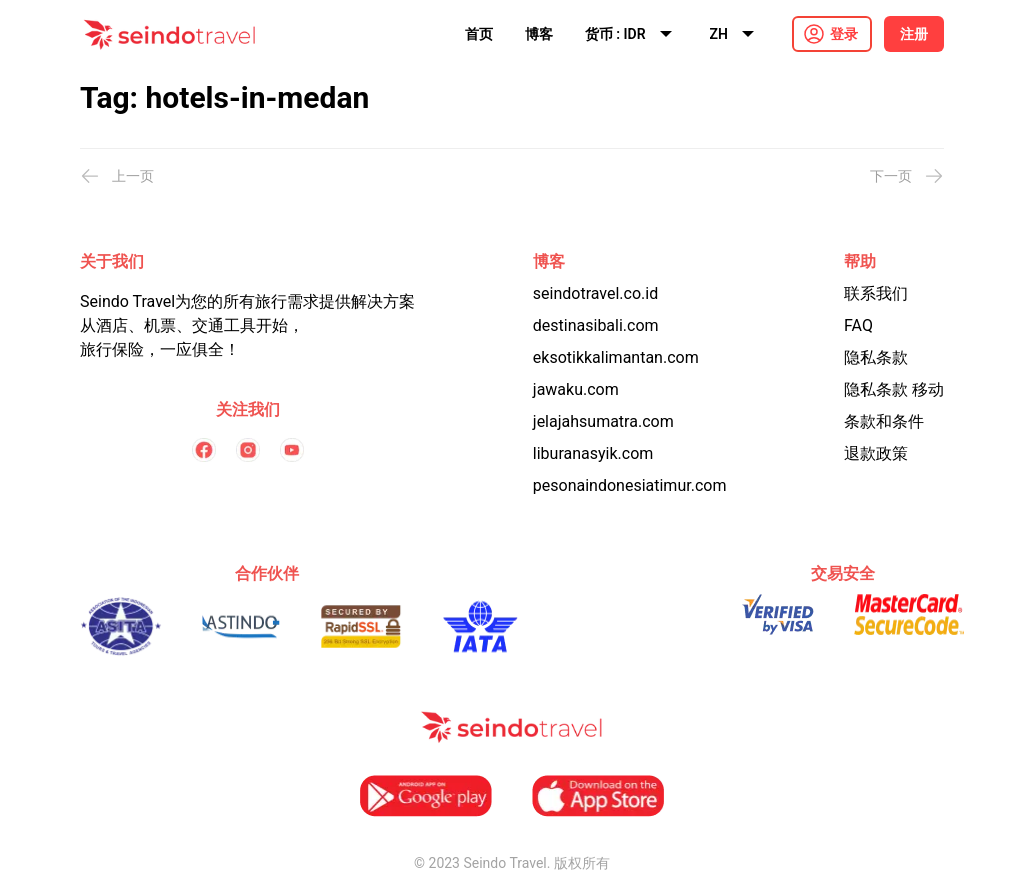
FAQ (858, 325)
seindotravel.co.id (595, 293)
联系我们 (876, 293)
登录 (844, 34)
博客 (539, 34)
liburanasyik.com (593, 453)
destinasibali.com (596, 325)
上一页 (117, 176)
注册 (914, 34)
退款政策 (876, 453)
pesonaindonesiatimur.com (630, 485)
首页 (479, 34)
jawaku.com (576, 389)
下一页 (907, 176)
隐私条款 (876, 357)
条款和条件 (884, 421)
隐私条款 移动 (894, 389)
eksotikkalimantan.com (616, 357)
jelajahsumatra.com (603, 421)
